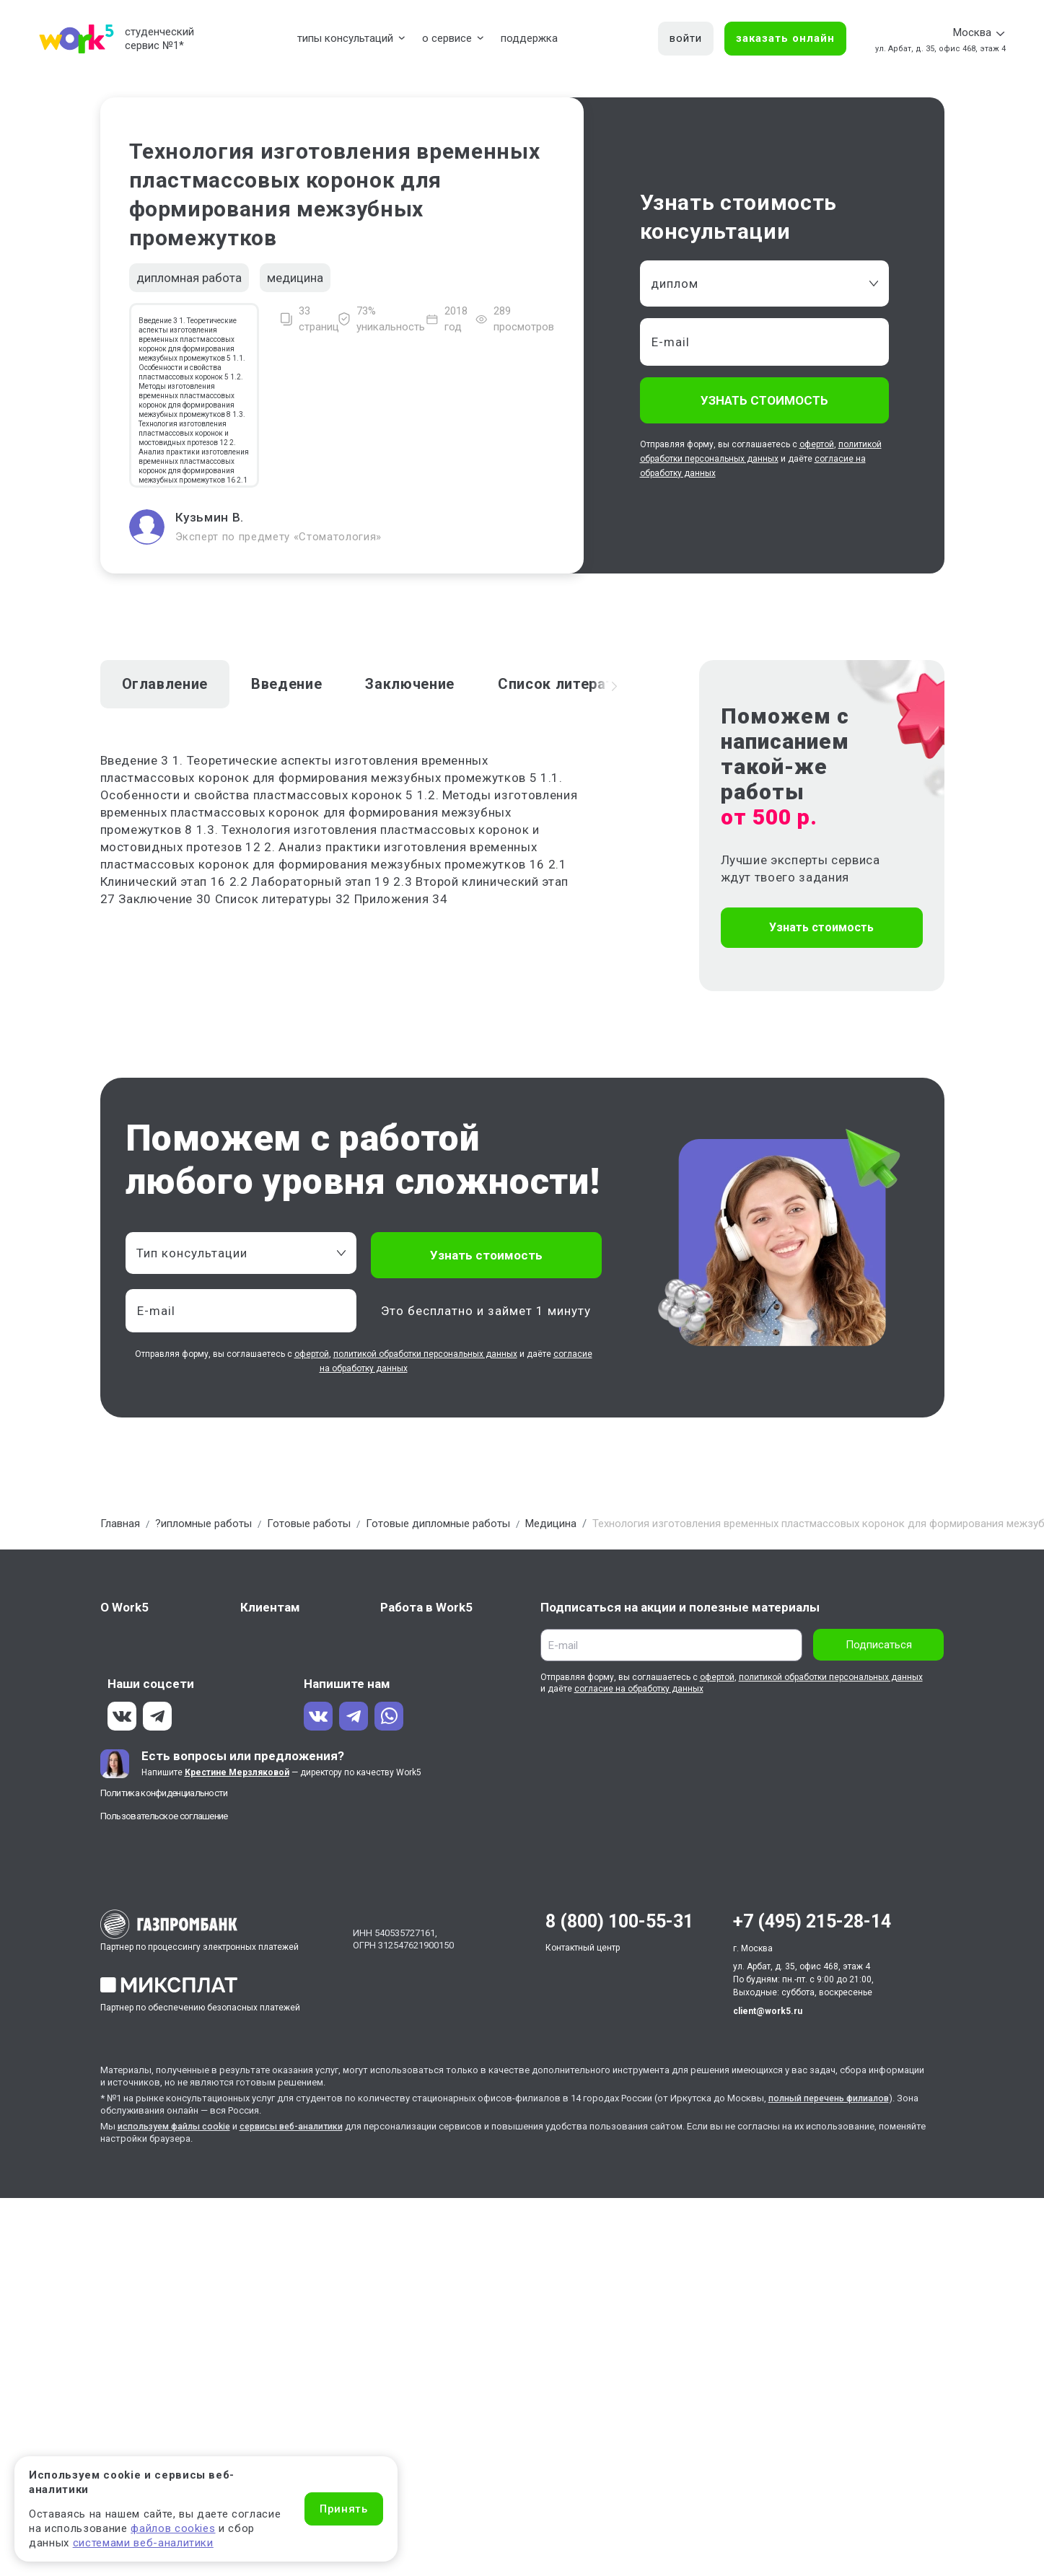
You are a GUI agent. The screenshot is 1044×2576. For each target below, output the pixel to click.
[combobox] (764, 283)
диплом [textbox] (674, 283)
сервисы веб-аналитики (303, 2126)
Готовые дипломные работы (438, 1523)
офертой (816, 444)
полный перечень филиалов (832, 2098)
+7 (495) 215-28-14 (812, 1921)
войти (686, 38)
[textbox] (233, 1253)
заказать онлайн (785, 38)
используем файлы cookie (178, 2126)
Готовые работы (309, 1523)
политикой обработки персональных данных (425, 1354)
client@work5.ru (767, 2011)
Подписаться (879, 1644)
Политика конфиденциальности (164, 1793)
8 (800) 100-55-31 (619, 1921)
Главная (120, 1523)
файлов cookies (173, 2528)
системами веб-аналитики (143, 2542)
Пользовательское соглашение (164, 1816)
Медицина (550, 1523)
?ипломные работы (203, 1523)
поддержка (529, 38)
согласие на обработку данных (638, 1689)
